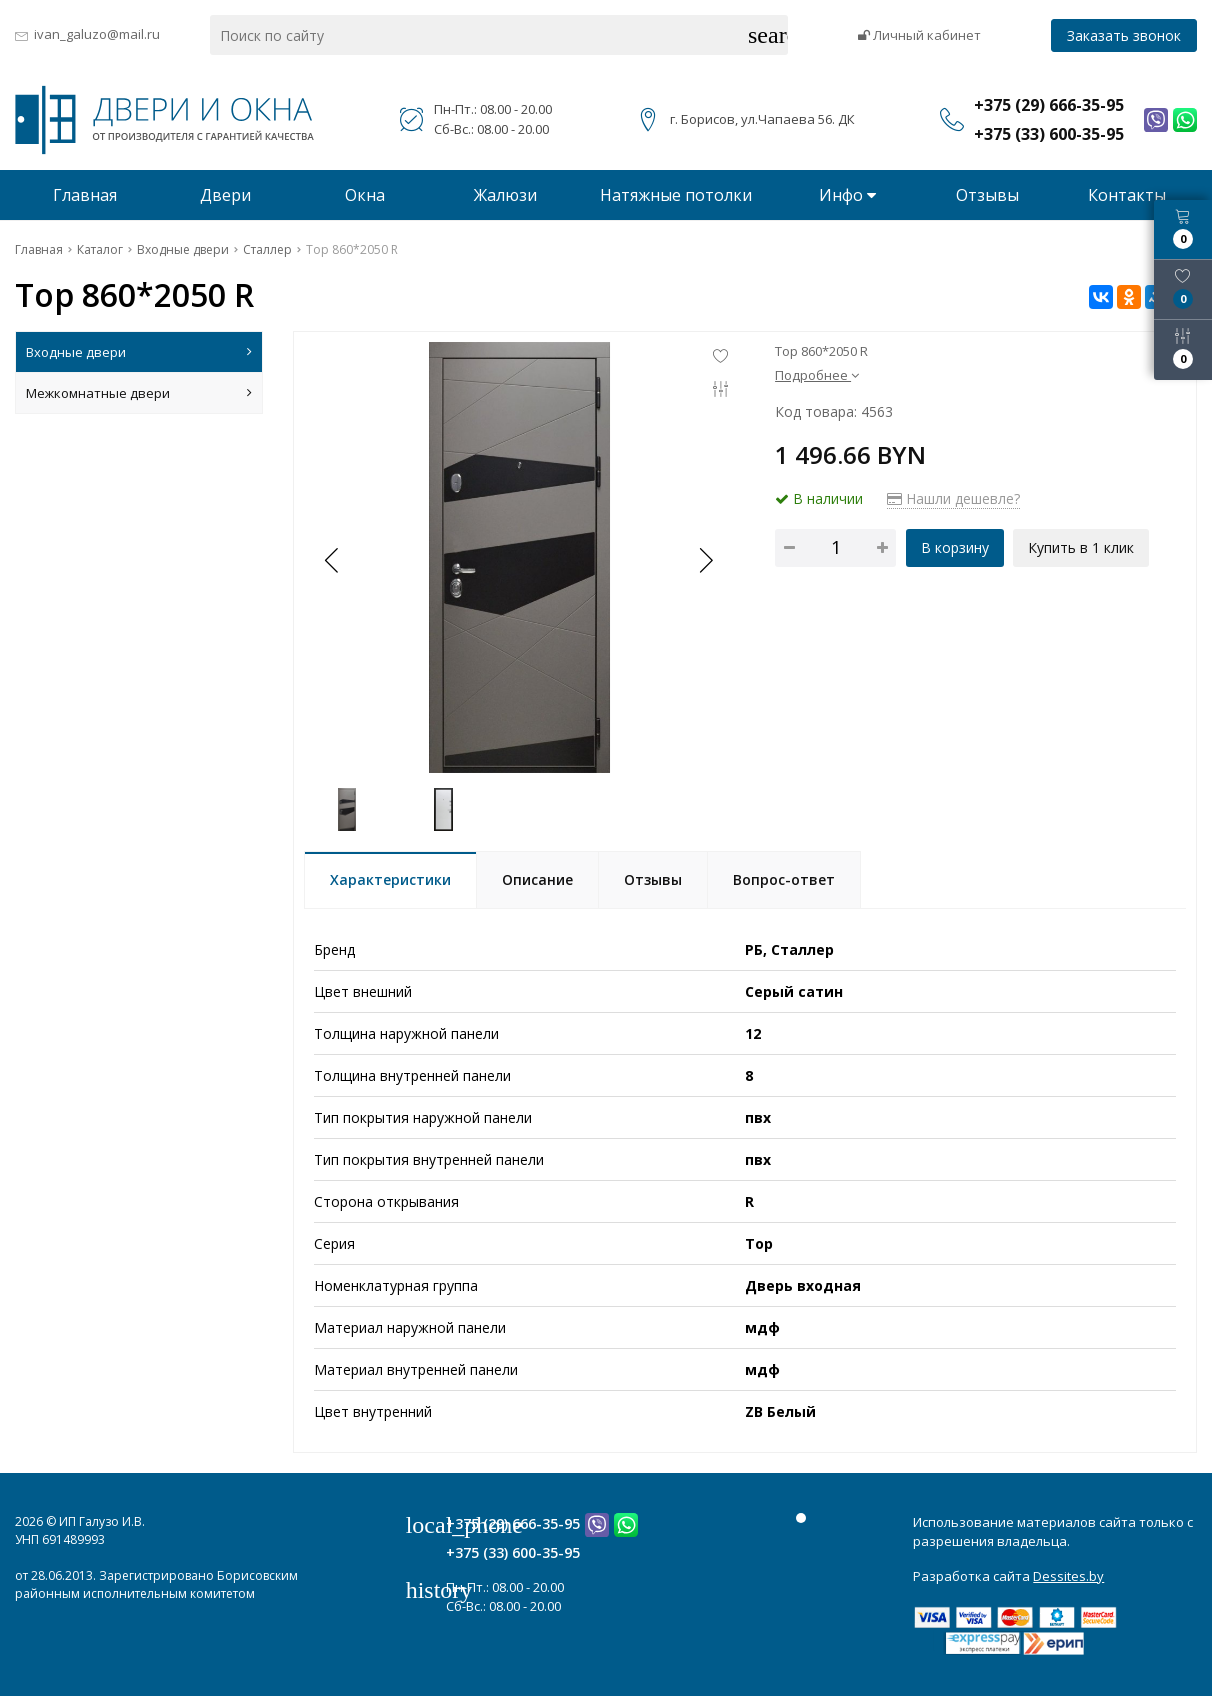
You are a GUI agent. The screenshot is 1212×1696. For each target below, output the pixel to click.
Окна (365, 195)
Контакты (1127, 195)
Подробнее (817, 375)
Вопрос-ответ (784, 879)
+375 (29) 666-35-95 (513, 1523)
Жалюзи (505, 195)
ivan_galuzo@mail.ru (97, 34)
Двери (225, 195)
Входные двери (139, 352)
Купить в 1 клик (1082, 547)
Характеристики (390, 879)
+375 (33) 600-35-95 (513, 1552)
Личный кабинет (919, 35)
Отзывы (987, 195)
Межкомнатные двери (139, 393)
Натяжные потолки (676, 195)
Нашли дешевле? (953, 498)
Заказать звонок (1124, 35)
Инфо (847, 195)
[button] (705, 560)
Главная (85, 195)
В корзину (955, 547)
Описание (537, 879)
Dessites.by (1068, 1576)
